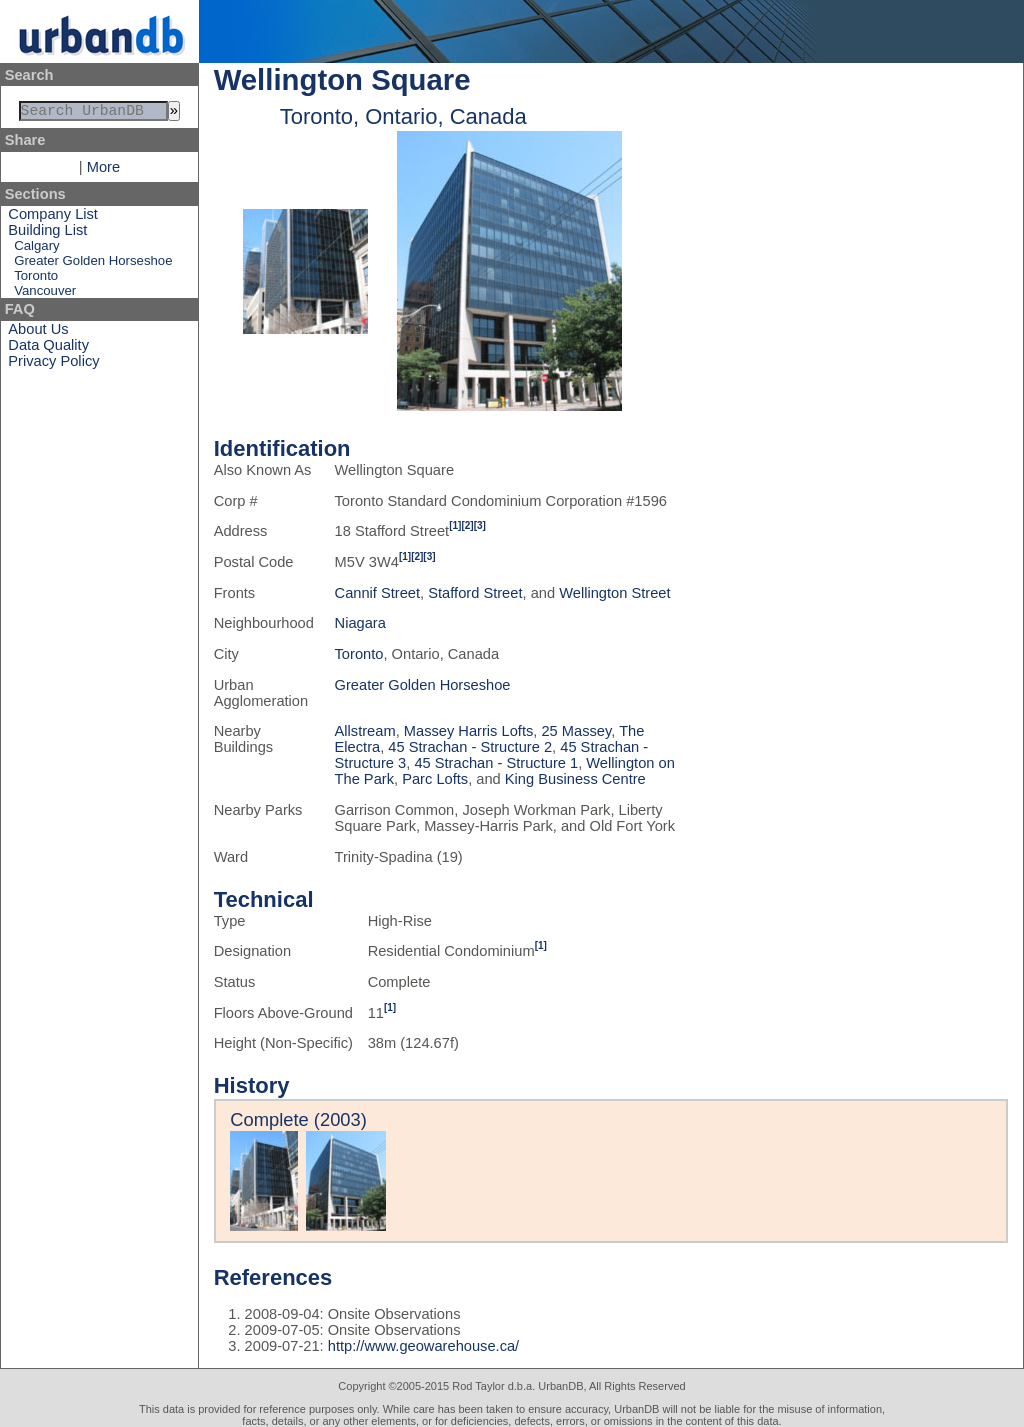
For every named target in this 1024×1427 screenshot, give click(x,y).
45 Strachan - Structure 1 (496, 763)
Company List (53, 218)
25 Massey (576, 731)
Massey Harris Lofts (469, 731)
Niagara (360, 623)
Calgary (36, 249)
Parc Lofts (435, 779)
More (103, 171)
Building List (47, 234)
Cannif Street (378, 593)
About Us (38, 333)
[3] (480, 525)
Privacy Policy (53, 365)
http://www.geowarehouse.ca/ (423, 1346)
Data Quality (48, 349)
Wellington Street (614, 593)
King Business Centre (575, 779)
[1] (455, 525)
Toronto (36, 279)
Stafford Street (475, 593)
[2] (467, 525)
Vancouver (45, 294)
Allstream (365, 731)
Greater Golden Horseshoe (93, 264)
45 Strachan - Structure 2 (470, 747)
